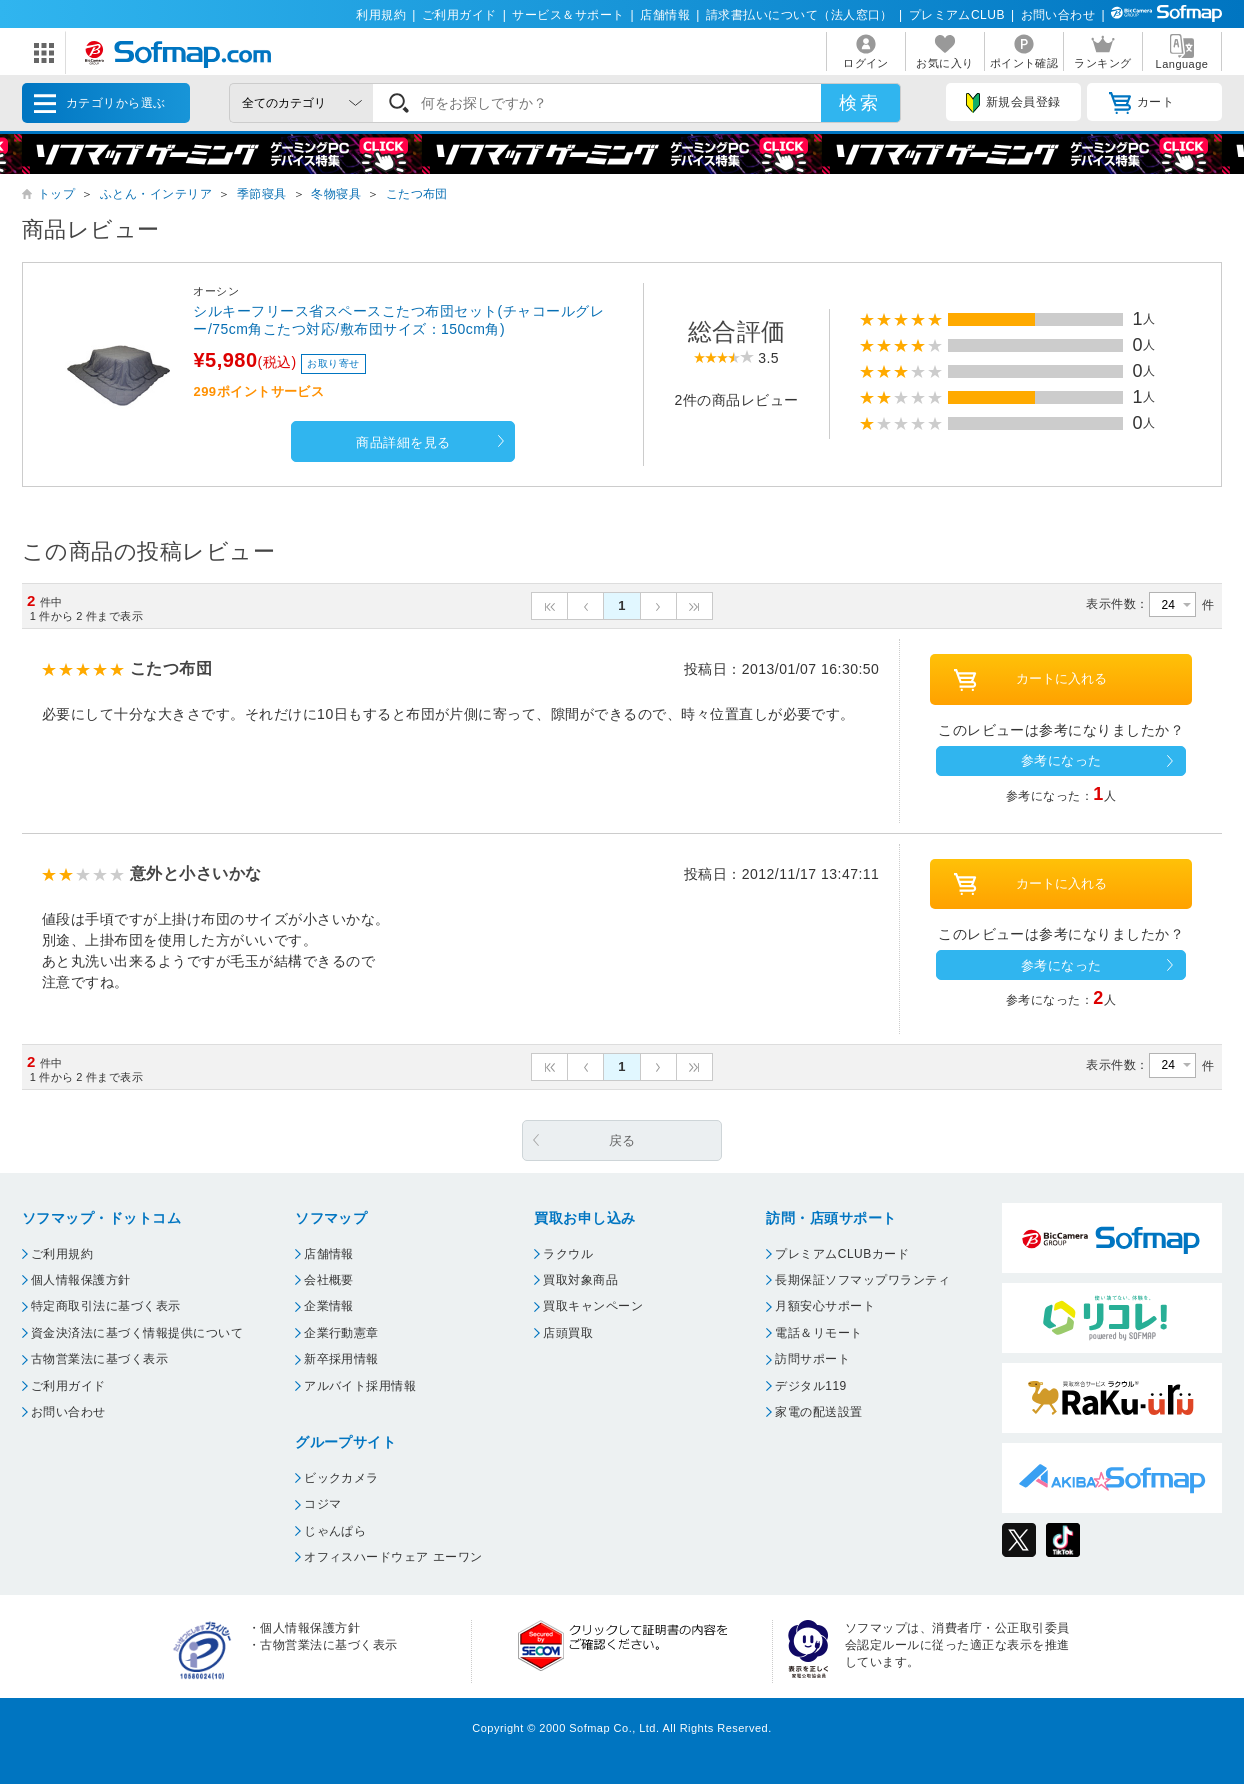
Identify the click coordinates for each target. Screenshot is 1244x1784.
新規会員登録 (1013, 103)
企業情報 (329, 1306)
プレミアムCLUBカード (842, 1254)
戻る (622, 1140)
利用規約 (381, 15)
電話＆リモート (818, 1333)
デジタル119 (810, 1386)
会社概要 (329, 1280)
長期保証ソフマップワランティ (862, 1280)
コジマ (322, 1504)
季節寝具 (262, 194)
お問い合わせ (1058, 15)
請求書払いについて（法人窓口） (799, 15)
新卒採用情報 (341, 1359)
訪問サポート (812, 1359)
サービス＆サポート (568, 15)
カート (1141, 103)
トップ (56, 194)
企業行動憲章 (341, 1333)
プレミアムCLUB (957, 15)
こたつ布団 (417, 194)
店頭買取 (568, 1333)
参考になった (1061, 760)
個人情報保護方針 (81, 1280)
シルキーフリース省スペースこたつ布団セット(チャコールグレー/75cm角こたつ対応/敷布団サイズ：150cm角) (398, 320)
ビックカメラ (341, 1478)
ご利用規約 (62, 1254)
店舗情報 (665, 15)
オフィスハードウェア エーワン (393, 1557)
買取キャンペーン (593, 1306)
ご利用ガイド (459, 15)
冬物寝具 (336, 194)
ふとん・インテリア (156, 194)
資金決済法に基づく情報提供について (137, 1333)
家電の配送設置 (818, 1412)
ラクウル (568, 1254)
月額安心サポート (825, 1306)
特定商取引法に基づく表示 (106, 1306)
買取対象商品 (580, 1280)
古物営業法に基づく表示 (99, 1359)
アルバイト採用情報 (360, 1386)
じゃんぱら (335, 1531)
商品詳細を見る (403, 442)
